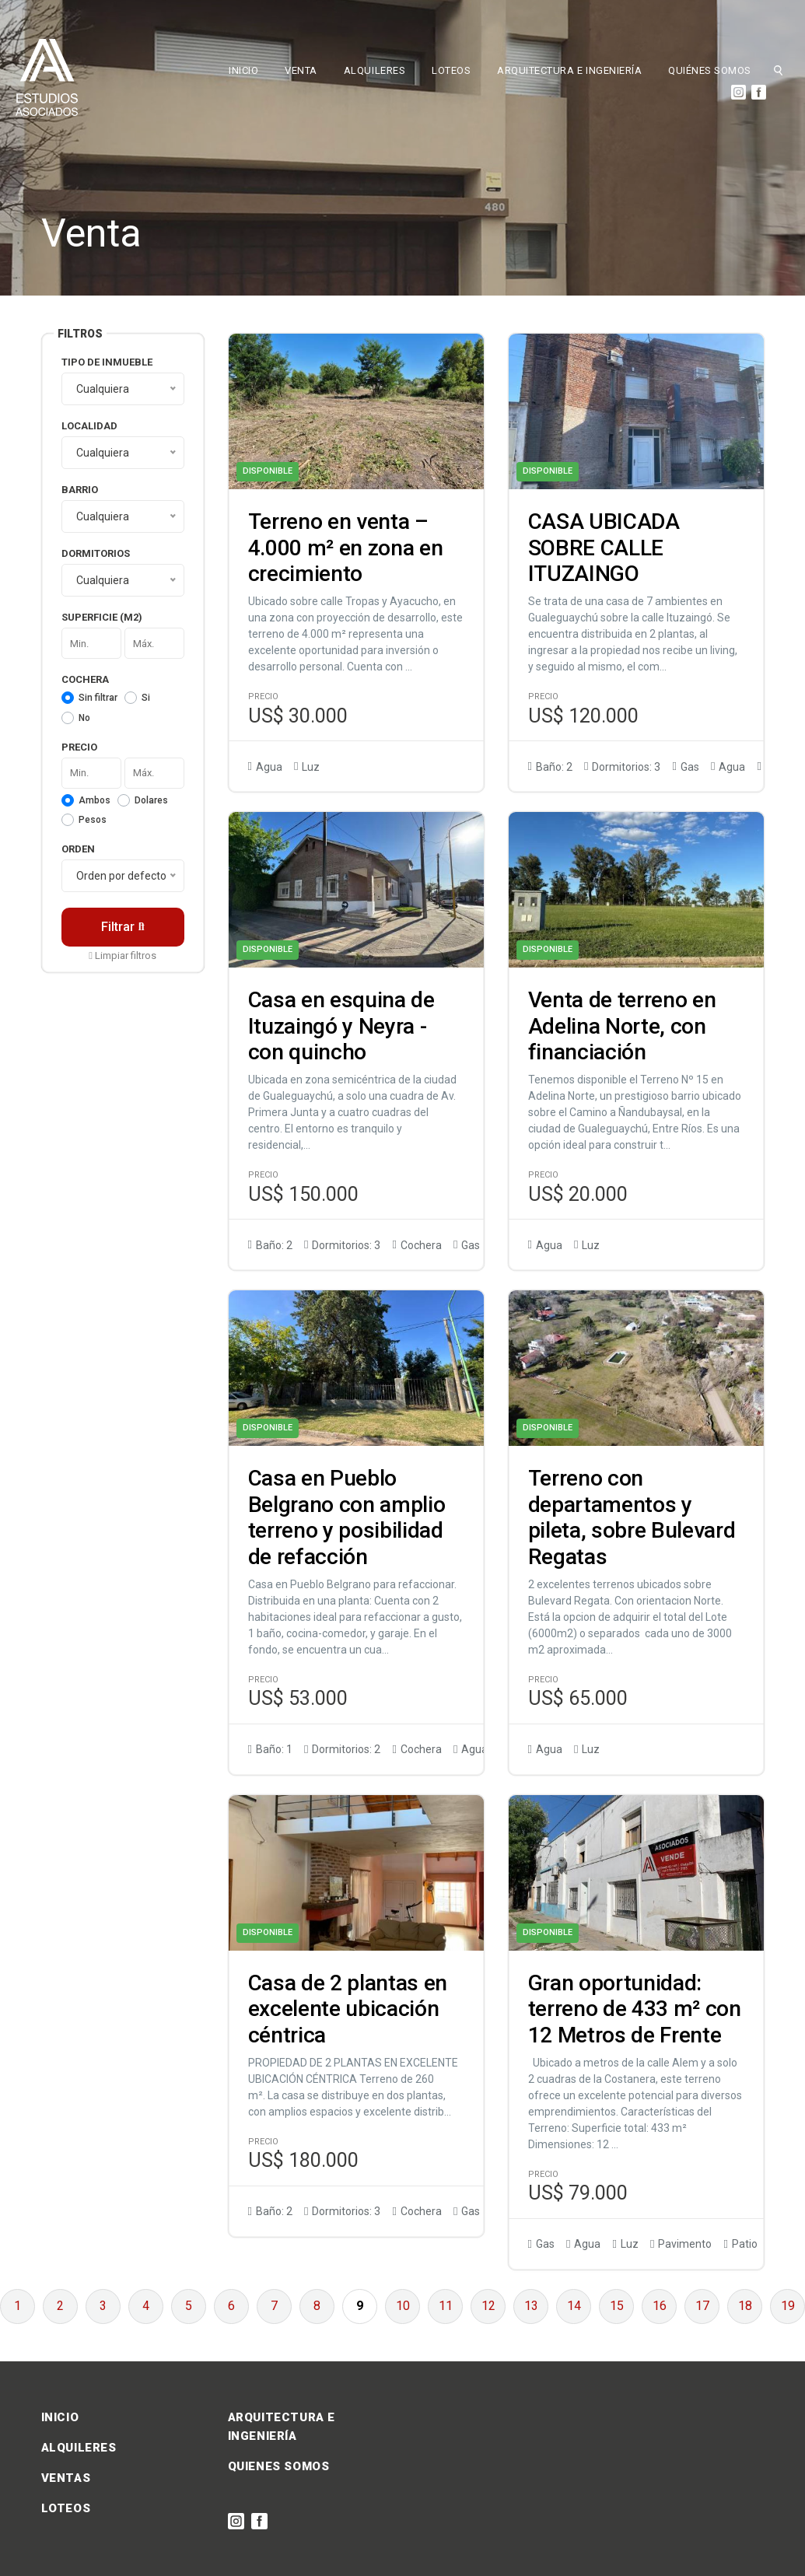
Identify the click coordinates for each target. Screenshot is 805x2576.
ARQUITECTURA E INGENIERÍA (569, 70)
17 (702, 2305)
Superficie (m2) (101, 617)
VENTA (301, 70)
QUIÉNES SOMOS (709, 70)
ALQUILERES (374, 70)
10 (403, 2305)
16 (660, 2305)
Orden (78, 849)
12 (488, 2305)
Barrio (79, 490)
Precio (79, 747)
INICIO (243, 70)
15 (617, 2305)
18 (745, 2305)
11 (446, 2305)
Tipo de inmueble (106, 362)
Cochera (85, 679)
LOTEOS (451, 70)
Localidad (89, 426)
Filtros (80, 333)
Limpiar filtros (122, 955)
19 (788, 2305)
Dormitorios (95, 553)
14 (574, 2305)
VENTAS (66, 2478)
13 (531, 2305)
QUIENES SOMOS (279, 2466)
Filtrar (123, 926)
